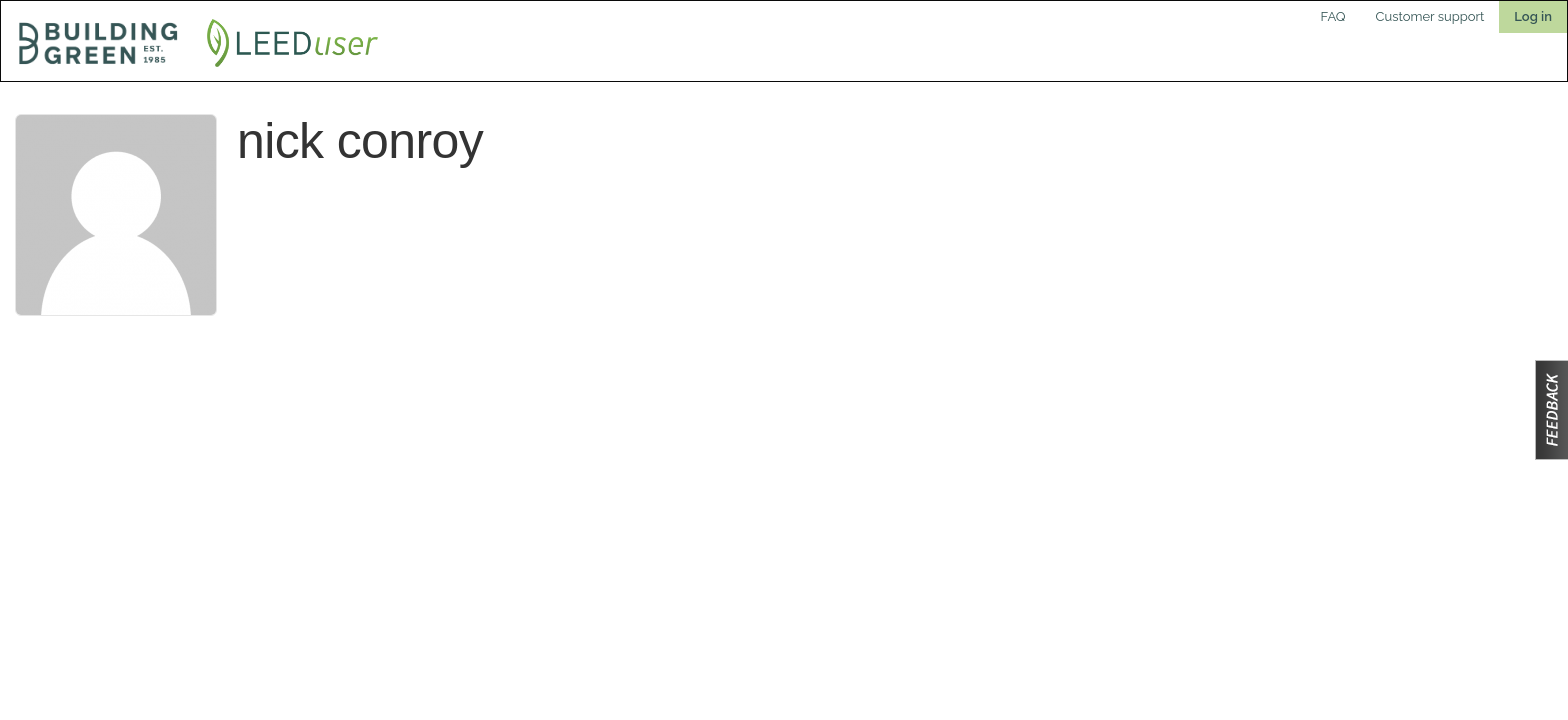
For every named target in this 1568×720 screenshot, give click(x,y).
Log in (1533, 16)
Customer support (1430, 16)
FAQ (1333, 16)
